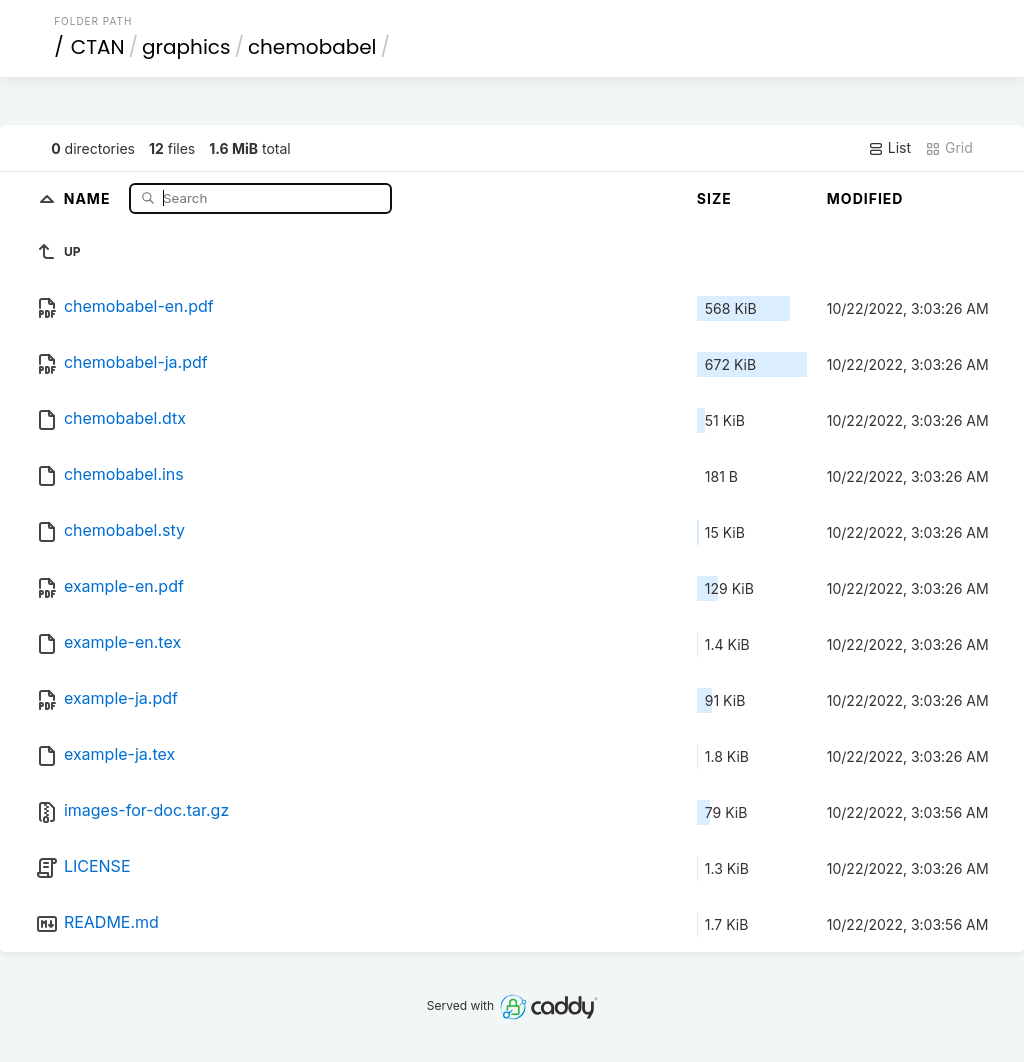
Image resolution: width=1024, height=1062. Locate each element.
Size (714, 198)
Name (89, 197)
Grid (949, 148)
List (889, 148)
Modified (865, 198)
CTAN (98, 47)
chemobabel (312, 47)
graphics (186, 47)
